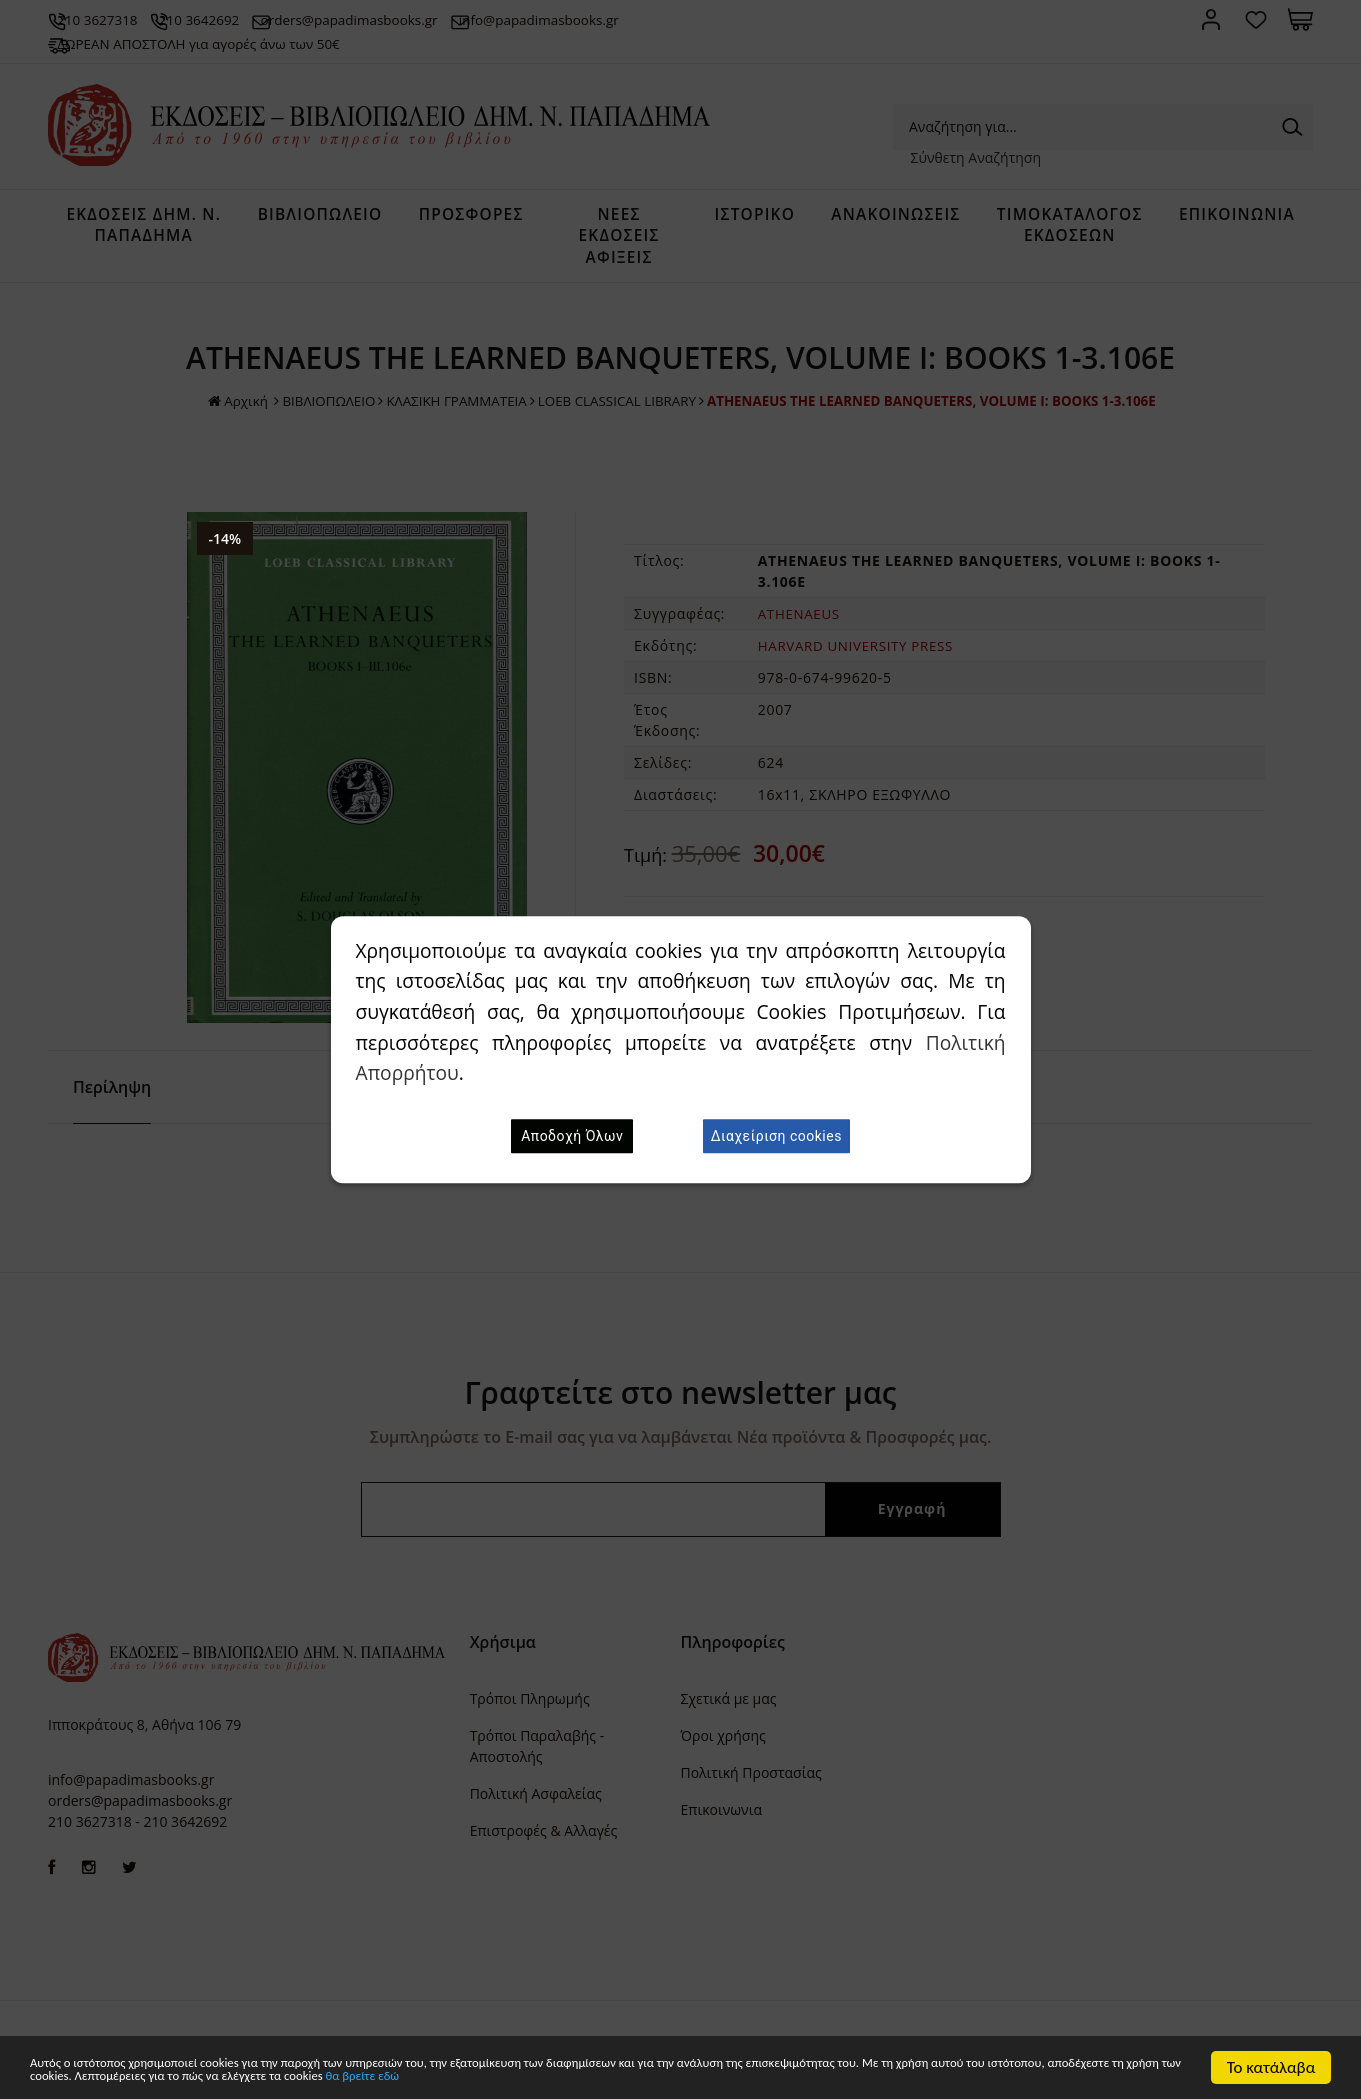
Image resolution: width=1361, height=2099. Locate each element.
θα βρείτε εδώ (862, 2076)
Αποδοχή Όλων (572, 1136)
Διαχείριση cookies (776, 1136)
